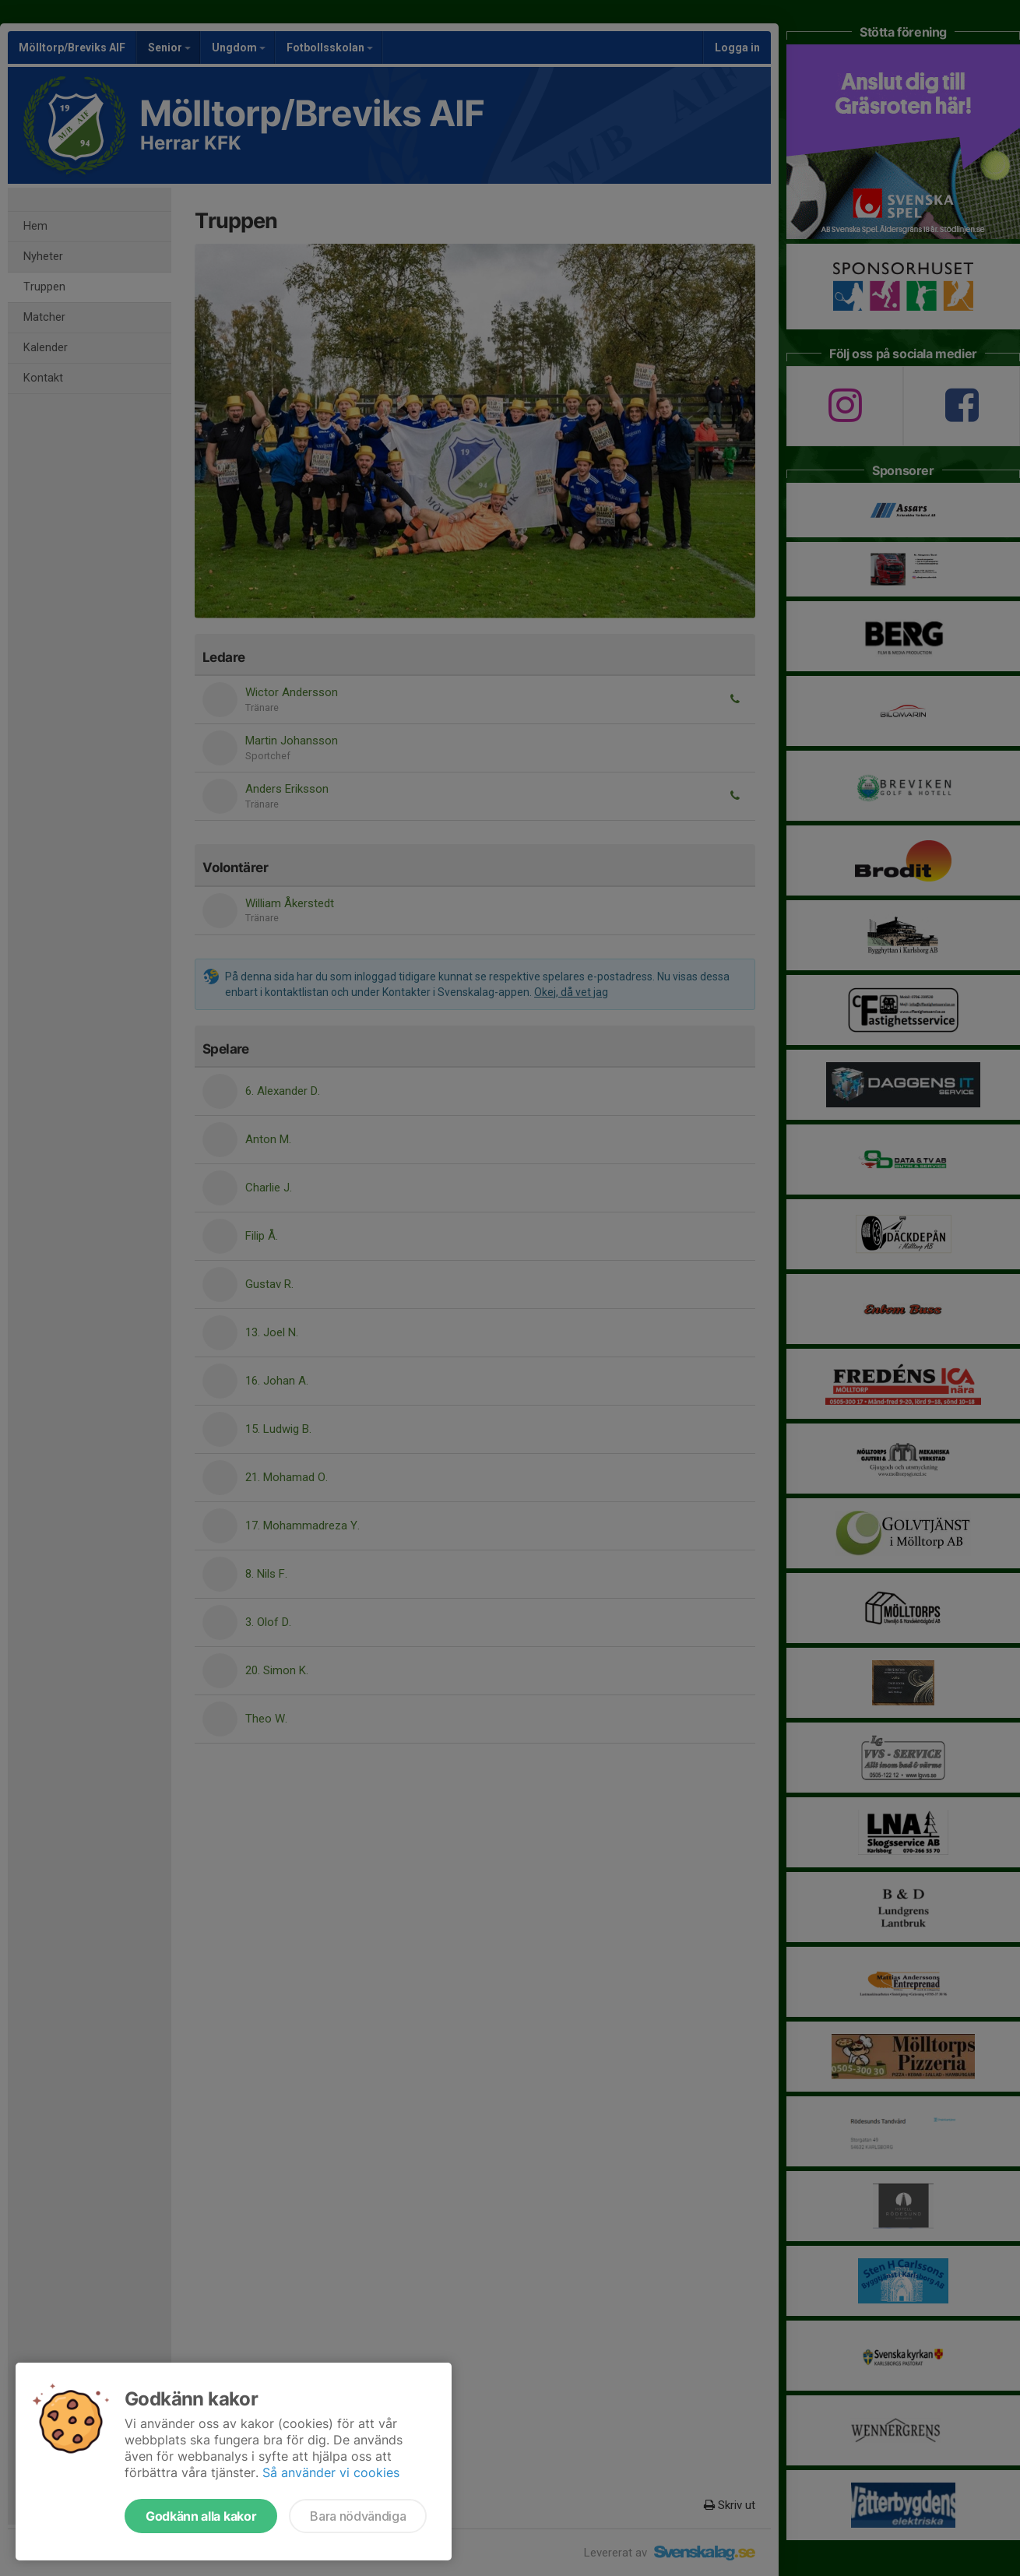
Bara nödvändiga (358, 2516)
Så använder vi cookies (330, 2472)
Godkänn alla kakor (201, 2516)
